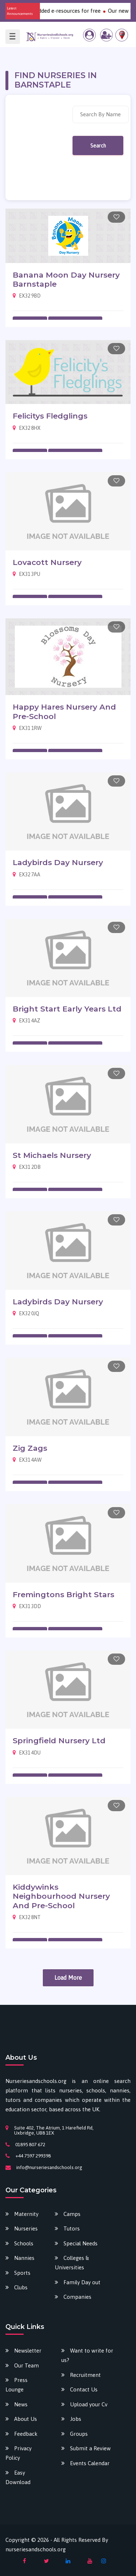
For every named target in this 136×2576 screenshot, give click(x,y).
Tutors (71, 2228)
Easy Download (17, 2477)
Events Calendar (90, 2463)
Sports (22, 2273)
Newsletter (27, 2350)
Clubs (21, 2287)
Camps (72, 2214)
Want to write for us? (87, 2355)
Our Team (26, 2365)
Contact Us (84, 2389)
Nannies (24, 2258)
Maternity (26, 2214)
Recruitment (85, 2375)
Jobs (75, 2419)
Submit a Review (90, 2448)
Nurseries (26, 2228)
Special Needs (80, 2243)
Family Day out (81, 2282)
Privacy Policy (18, 2453)
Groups (79, 2434)
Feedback (25, 2434)
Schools (23, 2243)
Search (98, 146)
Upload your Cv (88, 2404)
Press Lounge (16, 2385)
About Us (25, 2419)
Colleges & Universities (72, 2262)
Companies (77, 2297)
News (21, 2404)
